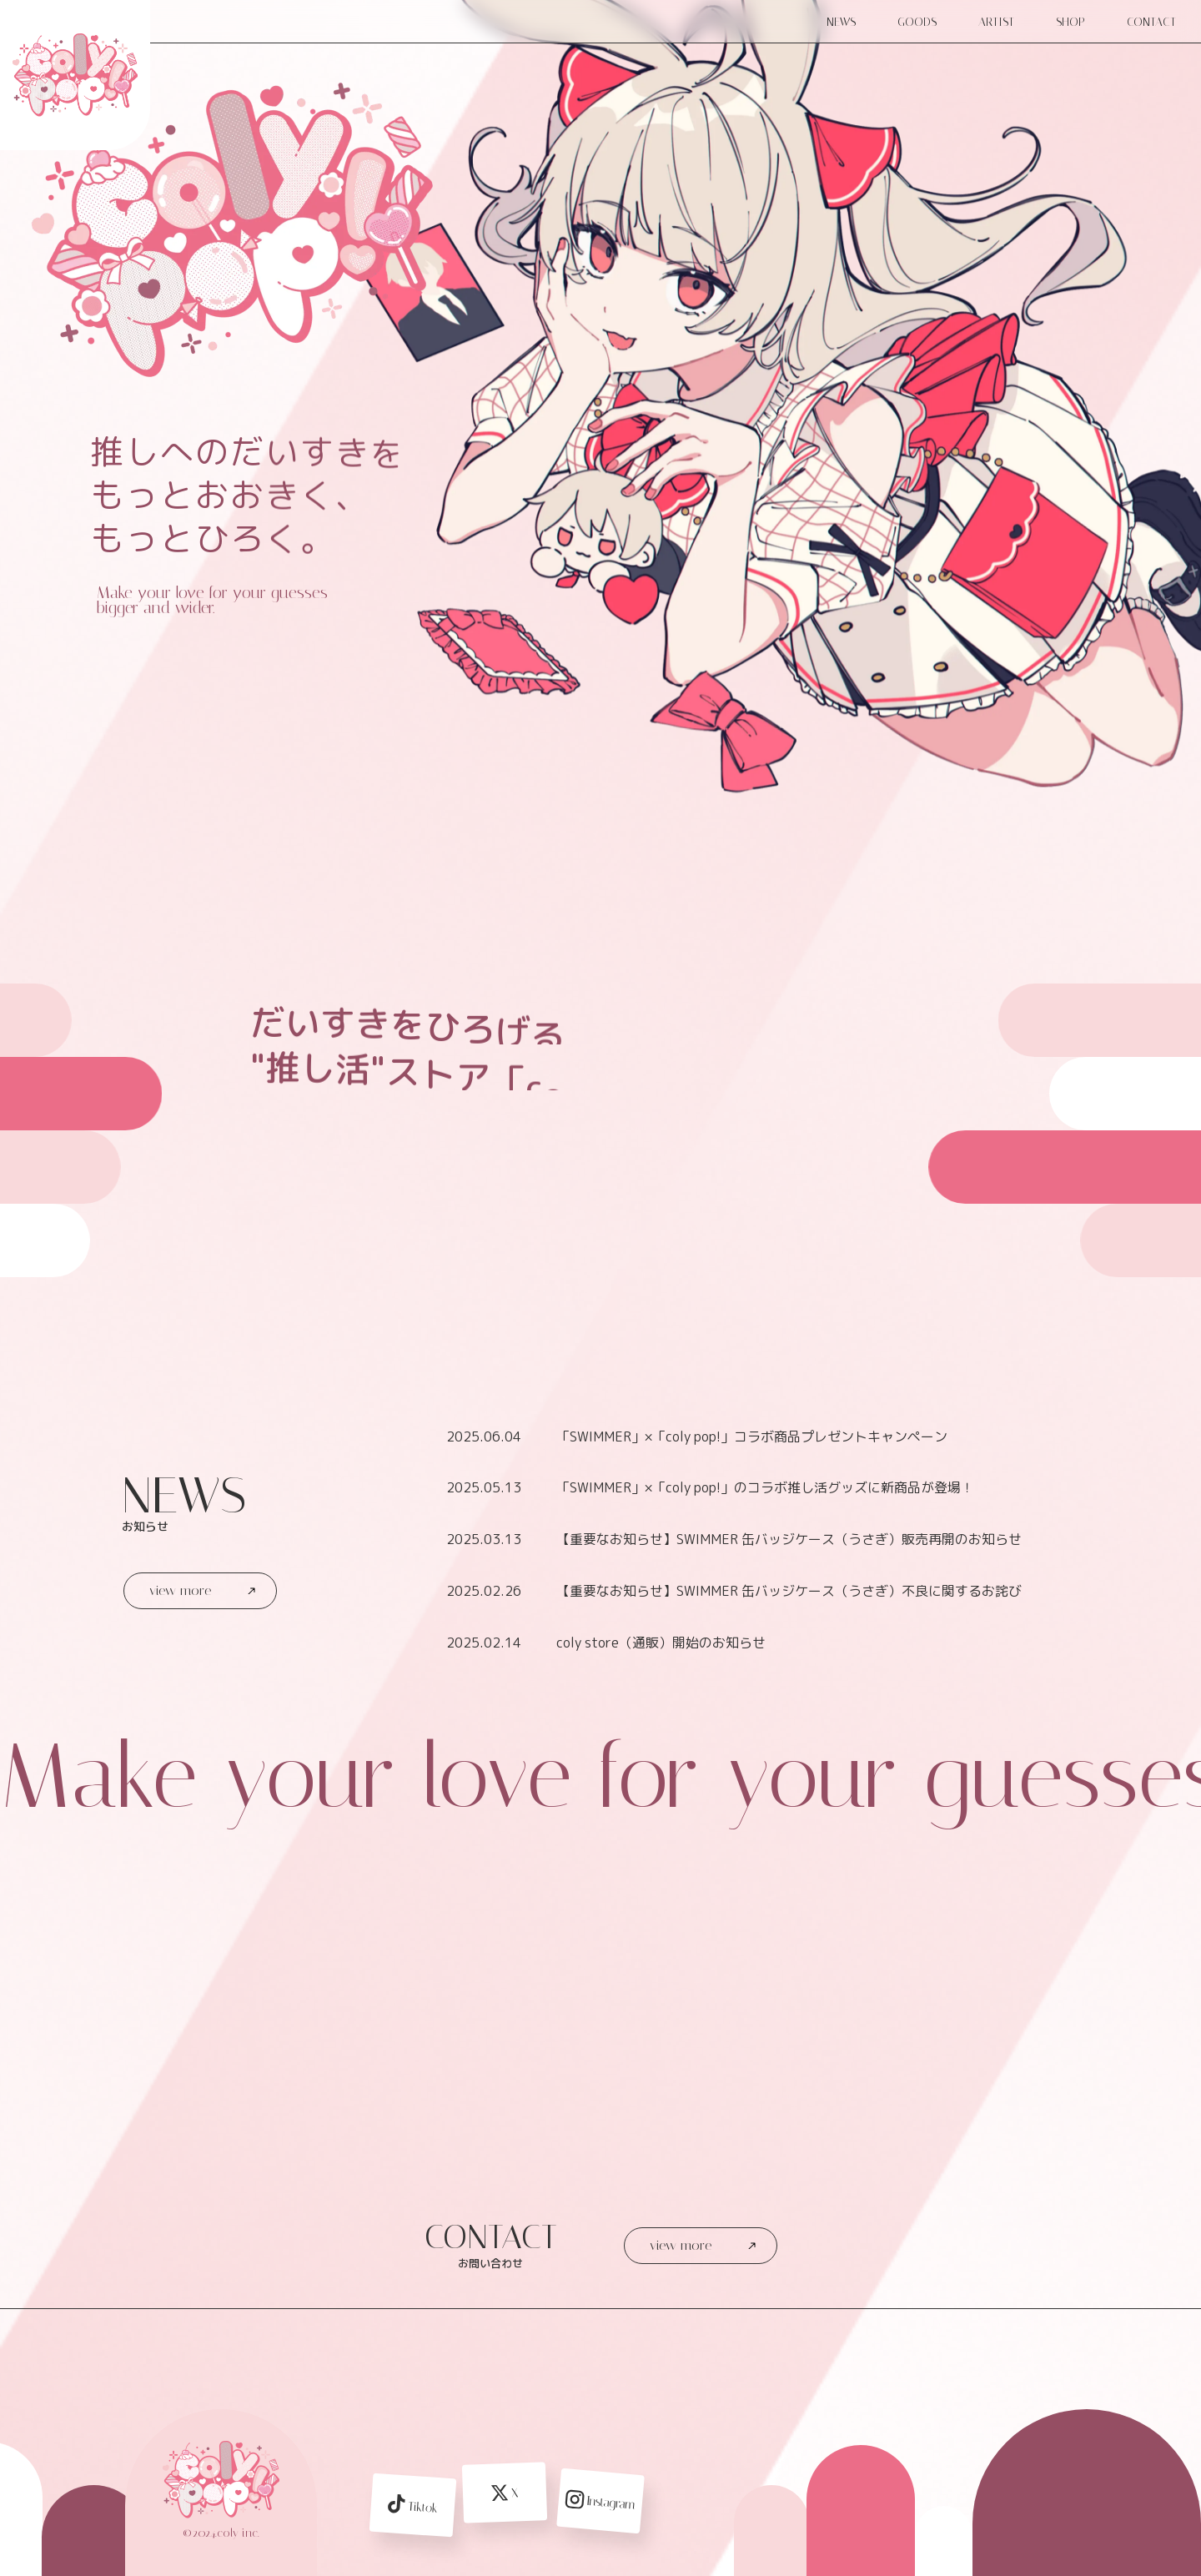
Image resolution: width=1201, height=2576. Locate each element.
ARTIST (996, 22)
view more (202, 1590)
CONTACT (1151, 22)
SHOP (1070, 22)
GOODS (917, 22)
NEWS (841, 22)
